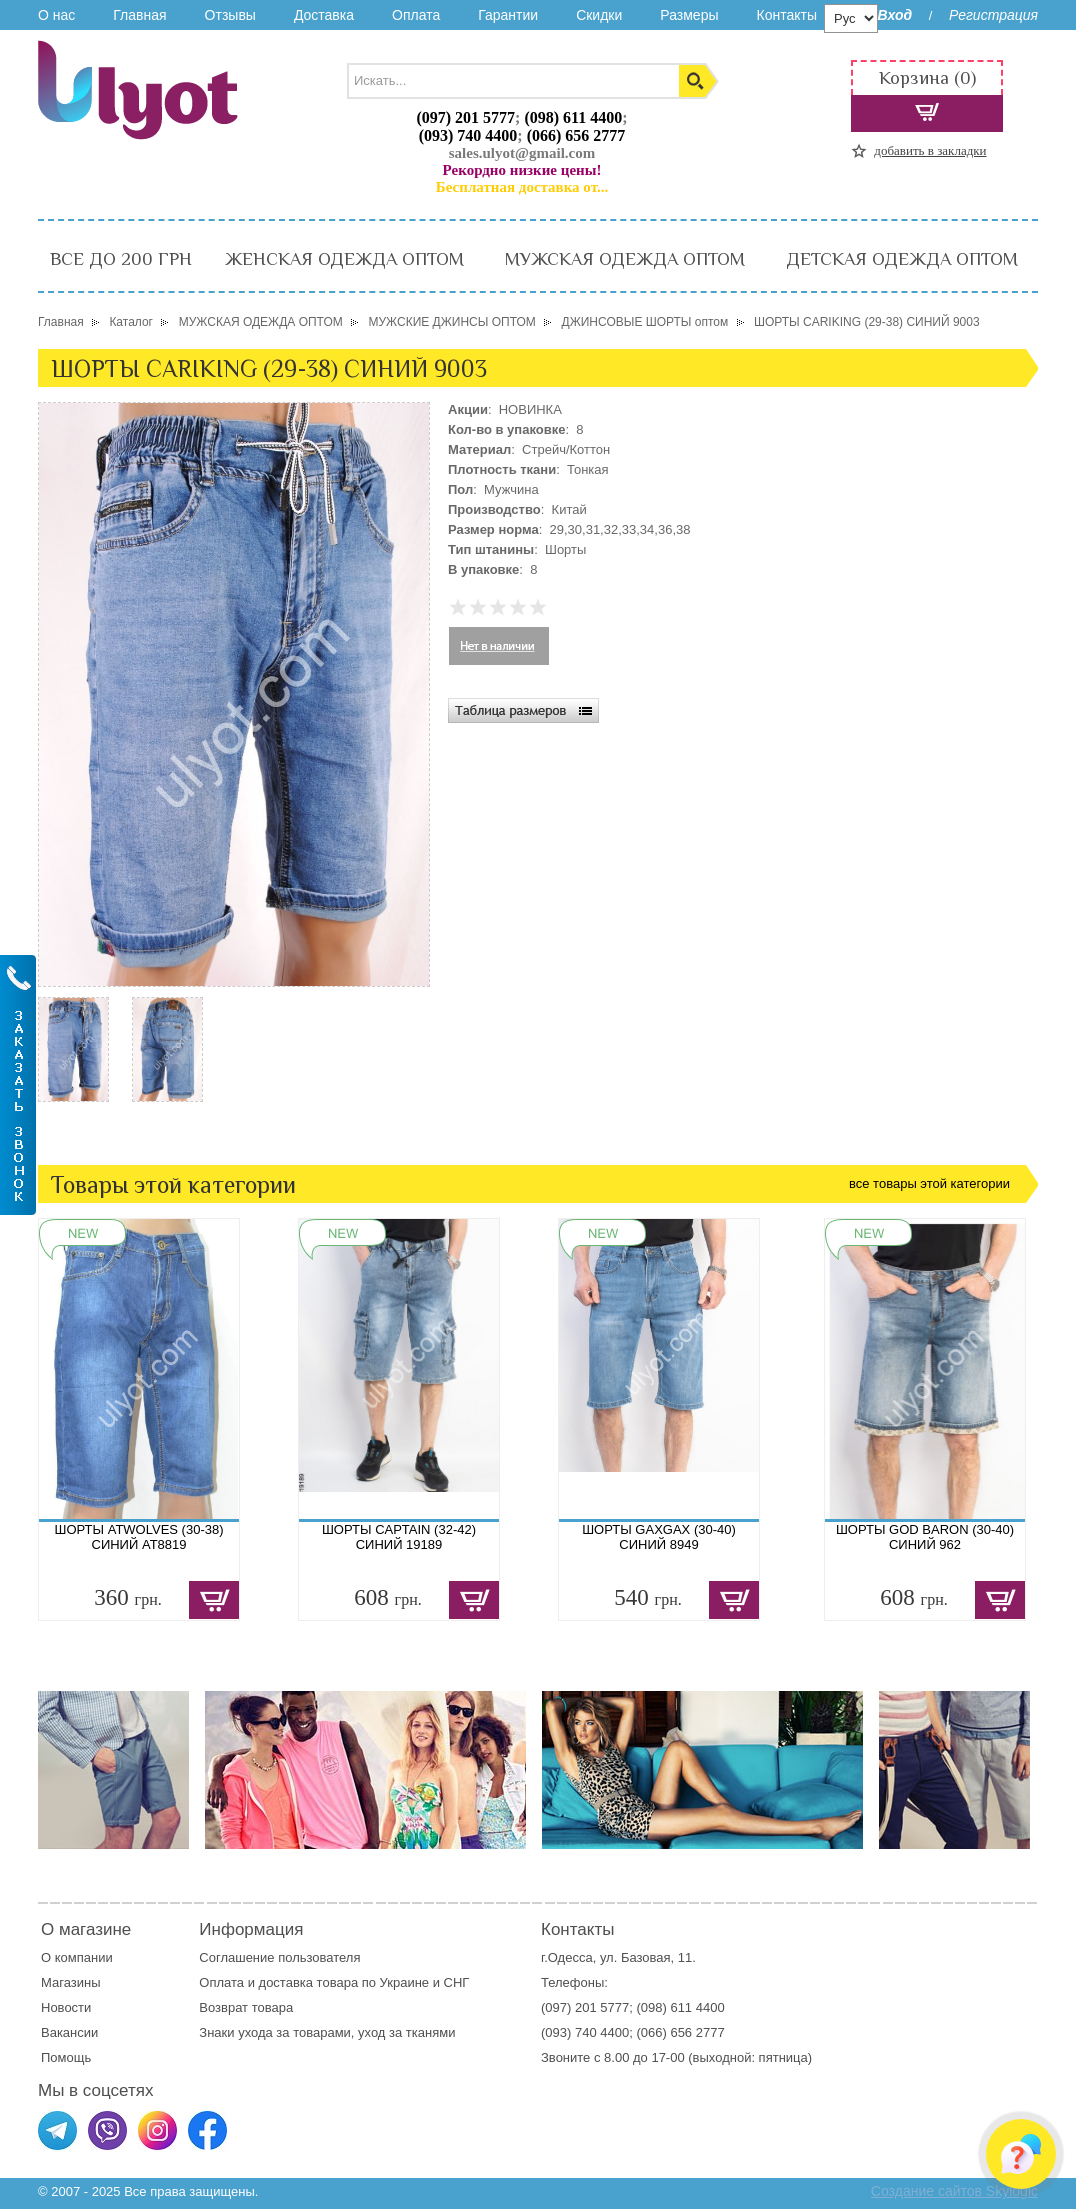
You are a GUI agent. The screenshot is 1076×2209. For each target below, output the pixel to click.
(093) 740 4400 (468, 135)
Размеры (689, 15)
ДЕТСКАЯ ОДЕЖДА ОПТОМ (902, 259)
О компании (77, 1957)
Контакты (786, 15)
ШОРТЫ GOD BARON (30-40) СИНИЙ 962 (925, 1537)
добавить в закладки (930, 150)
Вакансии (69, 2032)
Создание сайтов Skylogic (954, 2191)
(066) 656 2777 (576, 135)
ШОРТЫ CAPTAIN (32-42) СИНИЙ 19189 (399, 1537)
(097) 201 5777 (465, 117)
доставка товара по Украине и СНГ (366, 1982)
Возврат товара (247, 2007)
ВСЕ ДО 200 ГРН (121, 259)
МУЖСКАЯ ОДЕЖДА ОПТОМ (625, 259)
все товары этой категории (929, 1183)
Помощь (66, 2057)
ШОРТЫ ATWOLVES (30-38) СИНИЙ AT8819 (139, 1537)
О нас (56, 15)
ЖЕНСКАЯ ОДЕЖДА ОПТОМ (344, 259)
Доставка (324, 15)
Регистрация (993, 15)
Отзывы (230, 15)
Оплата (416, 15)
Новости (66, 2007)
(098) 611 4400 (573, 117)
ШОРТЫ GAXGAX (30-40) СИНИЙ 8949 (659, 1537)
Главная (139, 15)
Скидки (599, 15)
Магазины (71, 1982)
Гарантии (508, 15)
